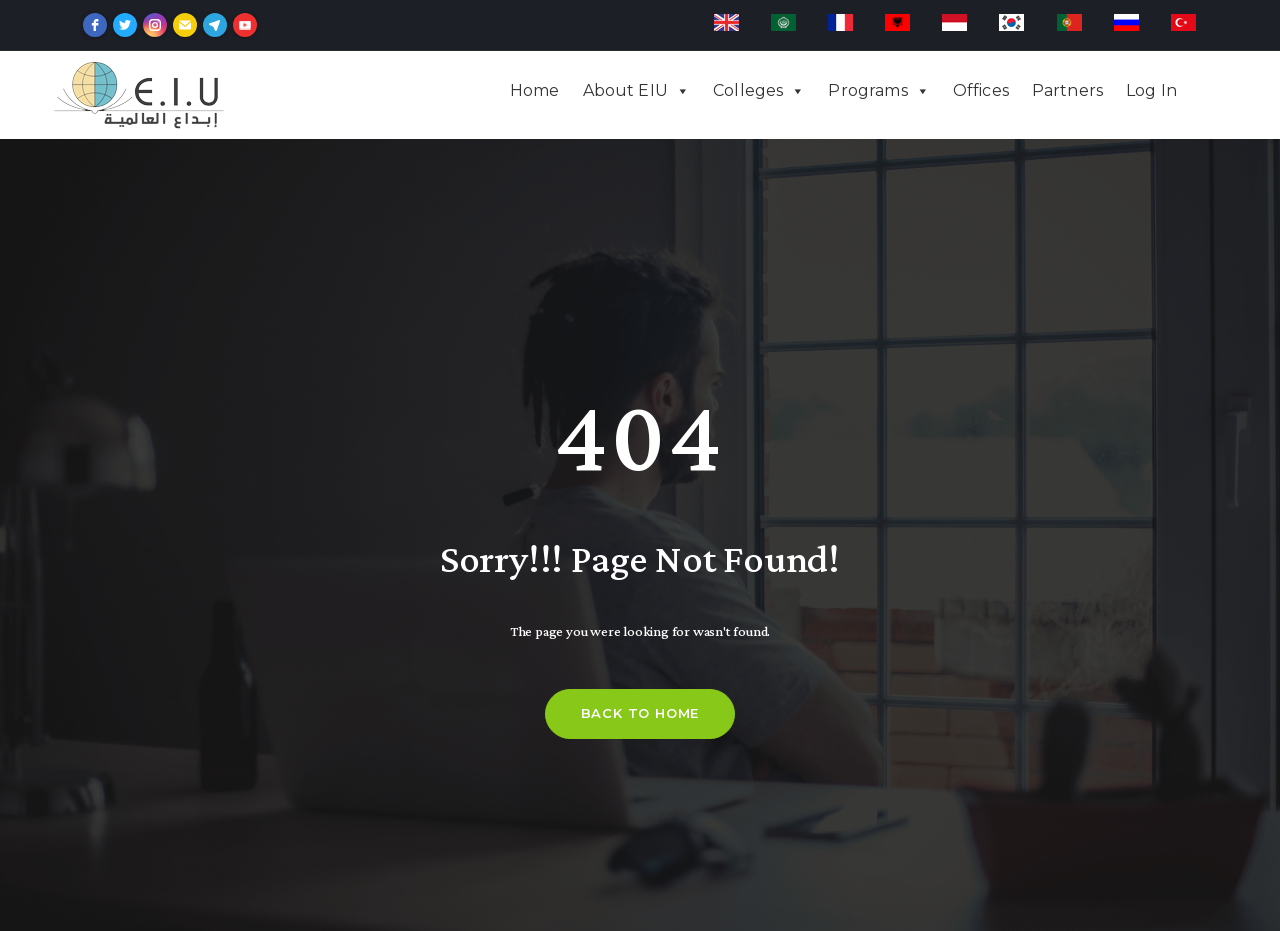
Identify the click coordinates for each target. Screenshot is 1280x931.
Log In (1151, 90)
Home (535, 90)
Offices (981, 90)
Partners (1067, 90)
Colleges (748, 90)
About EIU (625, 90)
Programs (867, 90)
